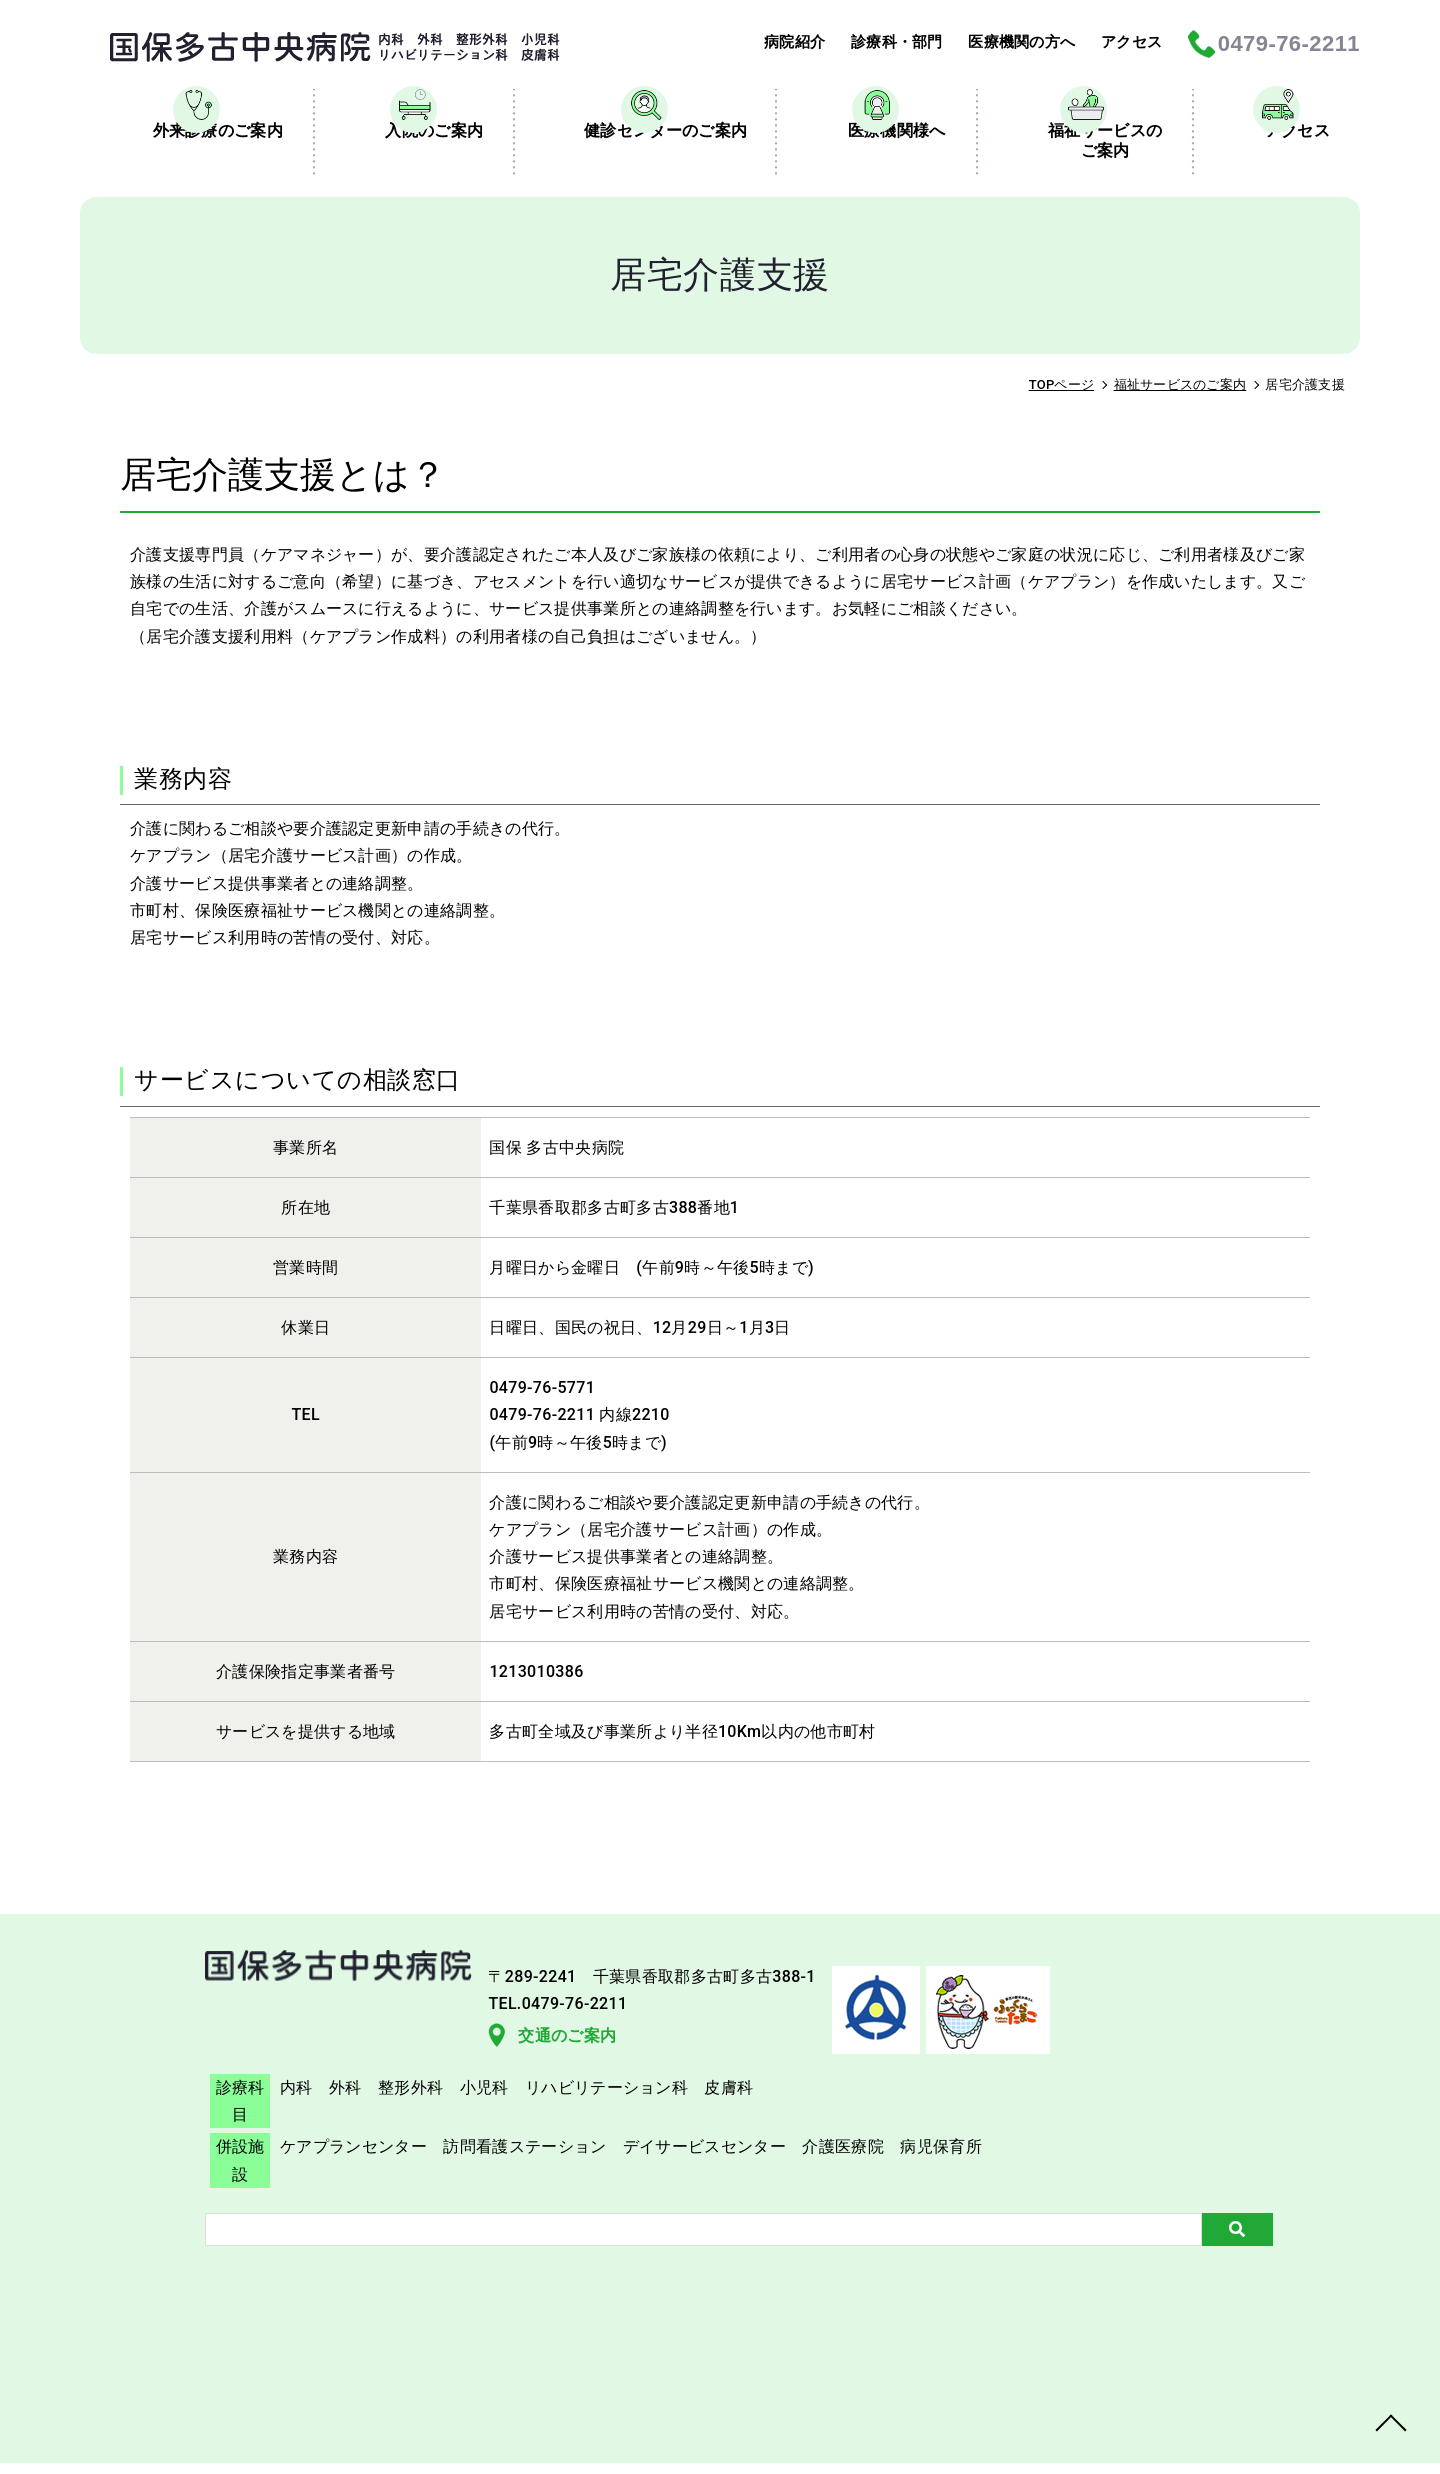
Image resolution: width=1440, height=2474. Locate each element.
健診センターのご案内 (644, 193)
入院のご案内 (413, 193)
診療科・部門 (882, 43)
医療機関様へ (876, 193)
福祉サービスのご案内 (1084, 203)
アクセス (1129, 43)
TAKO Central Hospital (833, 2437)
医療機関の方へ (1014, 43)
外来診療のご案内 (196, 193)
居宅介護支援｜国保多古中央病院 (305, 46)
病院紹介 (775, 43)
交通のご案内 (159, 2190)
